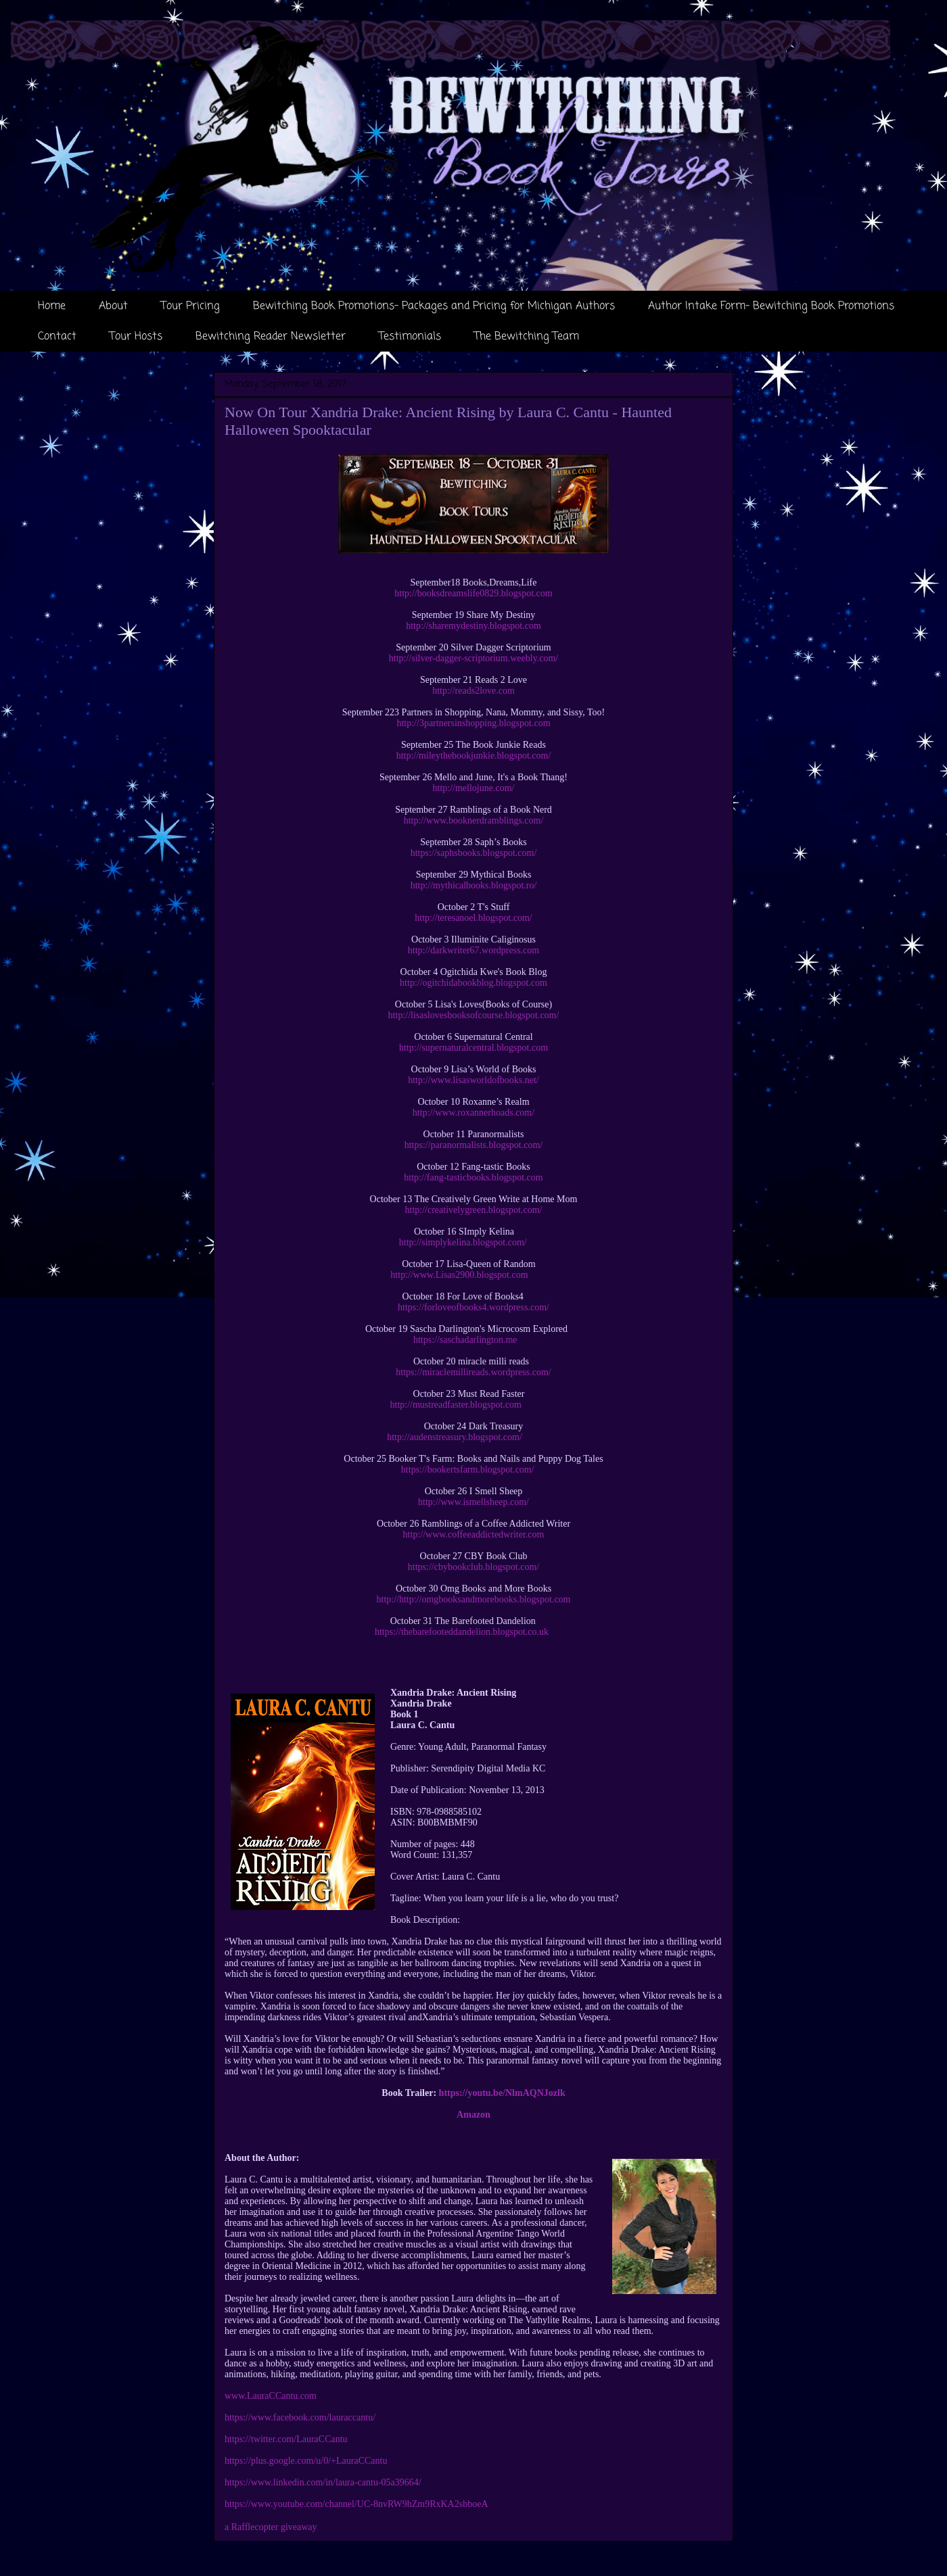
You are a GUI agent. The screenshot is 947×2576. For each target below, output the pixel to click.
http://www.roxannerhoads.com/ (473, 1112)
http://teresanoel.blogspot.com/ (473, 918)
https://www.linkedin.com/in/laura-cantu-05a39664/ (323, 2482)
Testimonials (410, 337)
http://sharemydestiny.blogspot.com (473, 626)
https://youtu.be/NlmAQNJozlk (502, 2093)
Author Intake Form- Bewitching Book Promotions (771, 306)
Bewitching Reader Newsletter (270, 337)
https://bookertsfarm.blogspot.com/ (467, 1469)
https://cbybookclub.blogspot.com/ (473, 1567)
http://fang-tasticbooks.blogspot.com (473, 1177)
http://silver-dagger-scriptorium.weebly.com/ (473, 658)
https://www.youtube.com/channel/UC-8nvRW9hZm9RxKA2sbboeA (356, 2504)
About (113, 306)
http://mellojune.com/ (474, 788)
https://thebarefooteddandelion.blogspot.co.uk (462, 1632)
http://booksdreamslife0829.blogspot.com (473, 593)
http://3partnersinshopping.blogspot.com (473, 723)
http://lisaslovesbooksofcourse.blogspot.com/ (473, 1015)
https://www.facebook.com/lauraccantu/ (300, 2417)
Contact (57, 337)
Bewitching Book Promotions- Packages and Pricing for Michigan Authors (434, 306)
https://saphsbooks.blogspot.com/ (474, 853)
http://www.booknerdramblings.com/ (474, 820)
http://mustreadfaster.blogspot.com (456, 1405)
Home (52, 306)
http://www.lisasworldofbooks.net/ (473, 1080)
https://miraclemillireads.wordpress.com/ (473, 1372)
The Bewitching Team (526, 337)
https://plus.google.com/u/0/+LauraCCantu (306, 2461)
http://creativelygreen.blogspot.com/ (473, 1210)
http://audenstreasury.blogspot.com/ (454, 1437)
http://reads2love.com (473, 691)
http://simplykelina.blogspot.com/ (463, 1242)
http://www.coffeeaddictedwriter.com (474, 1534)
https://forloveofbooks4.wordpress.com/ (473, 1307)
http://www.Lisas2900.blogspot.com (459, 1275)
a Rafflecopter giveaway (271, 2527)
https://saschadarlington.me (465, 1340)
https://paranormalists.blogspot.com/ (474, 1145)
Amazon (473, 2114)
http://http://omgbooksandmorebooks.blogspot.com (474, 1599)
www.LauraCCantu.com (271, 2396)
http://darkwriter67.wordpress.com (473, 950)
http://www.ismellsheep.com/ (473, 1502)
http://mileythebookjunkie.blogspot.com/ (473, 755)
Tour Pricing (190, 306)
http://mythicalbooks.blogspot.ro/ (474, 885)
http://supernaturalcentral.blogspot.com (473, 1048)
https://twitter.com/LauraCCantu (286, 2439)
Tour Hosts (136, 337)
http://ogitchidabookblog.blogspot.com (473, 983)
